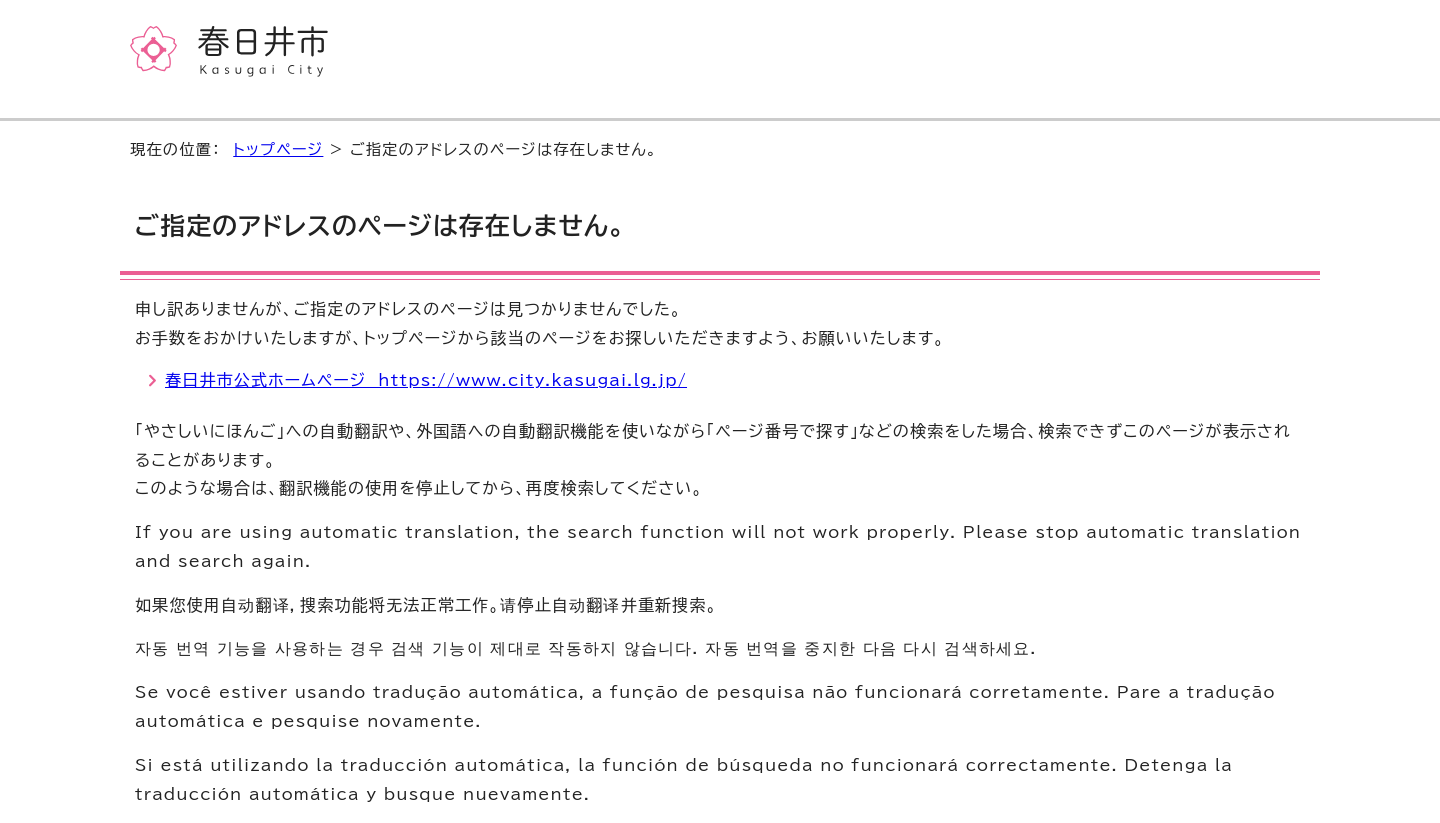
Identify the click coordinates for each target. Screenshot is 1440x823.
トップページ (278, 149)
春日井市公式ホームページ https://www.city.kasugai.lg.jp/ (426, 380)
